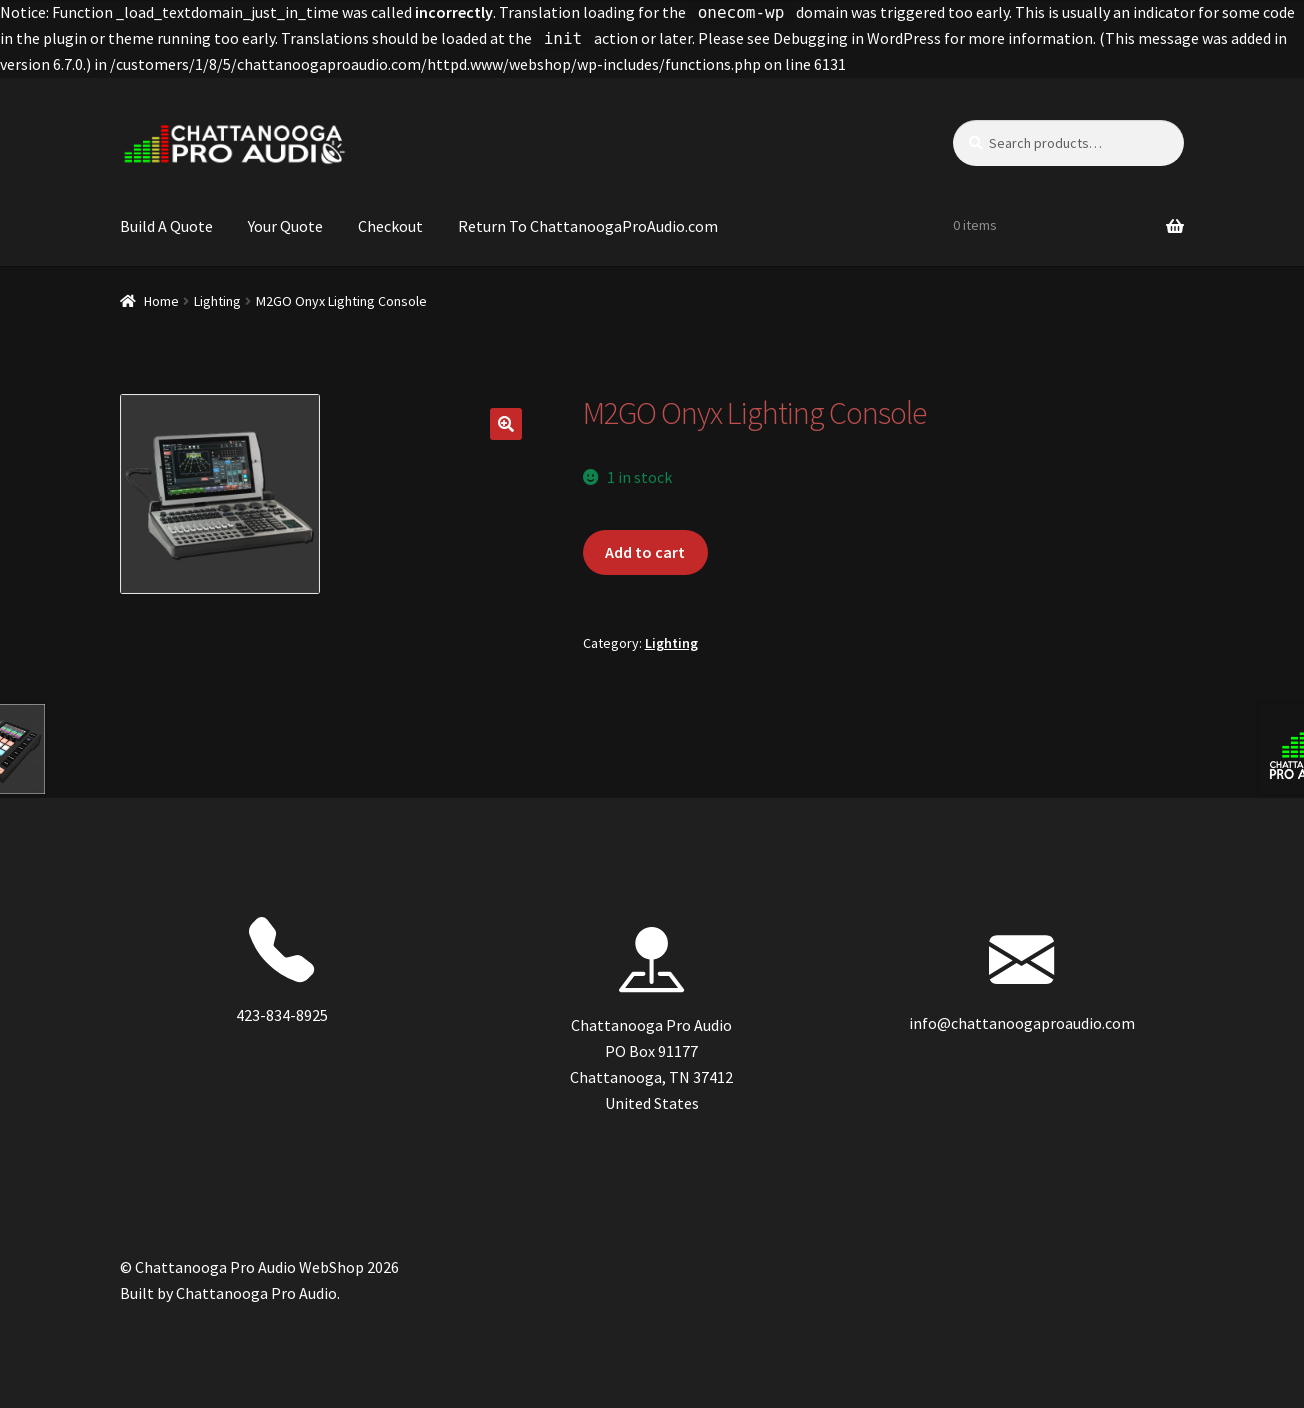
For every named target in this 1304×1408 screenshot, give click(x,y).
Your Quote (285, 226)
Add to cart (645, 552)
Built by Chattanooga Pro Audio (228, 1293)
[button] (506, 424)
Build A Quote (166, 226)
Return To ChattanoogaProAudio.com (588, 226)
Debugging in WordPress (857, 38)
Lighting (217, 301)
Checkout (390, 226)
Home (161, 301)
